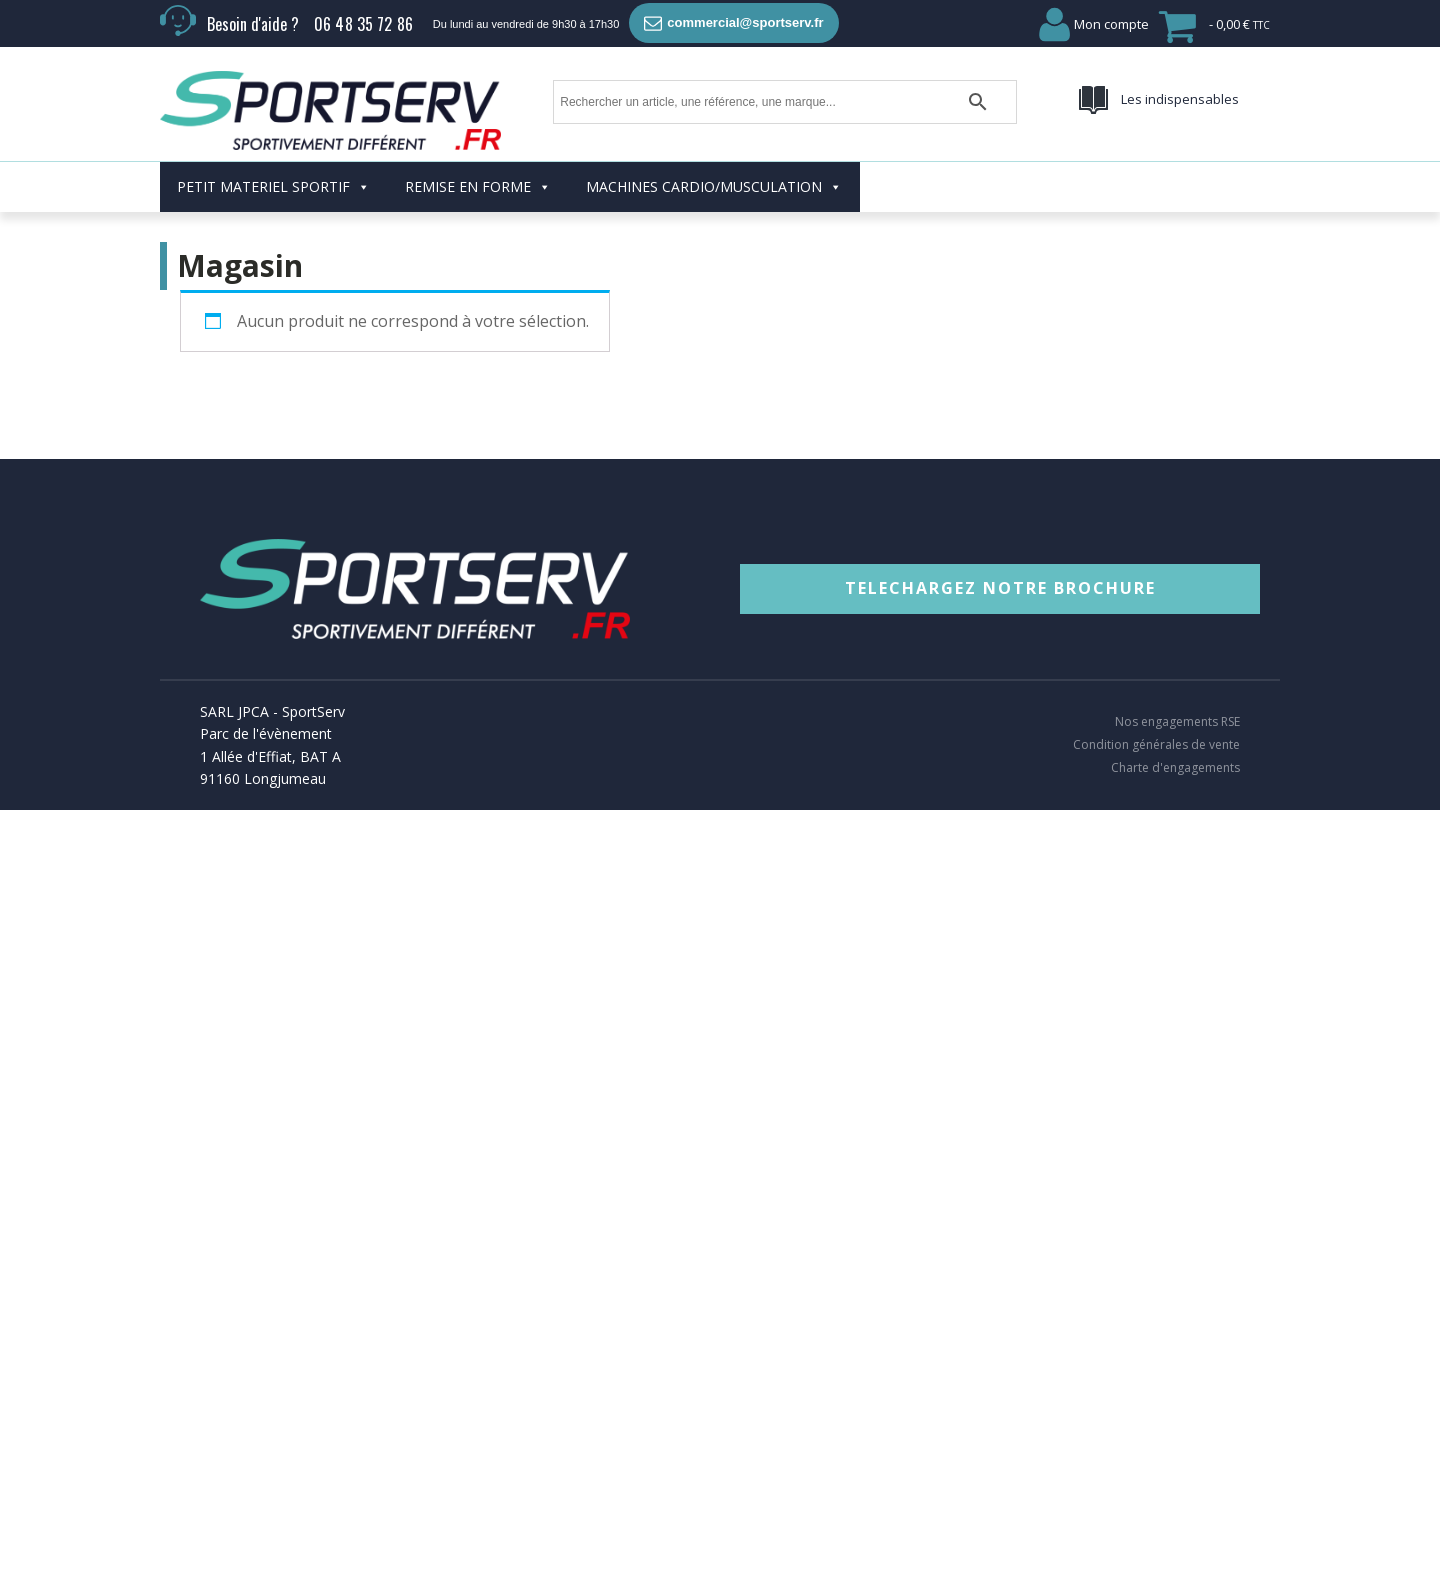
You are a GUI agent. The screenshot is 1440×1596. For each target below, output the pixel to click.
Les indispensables (1180, 99)
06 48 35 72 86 (363, 24)
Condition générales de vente (1156, 745)
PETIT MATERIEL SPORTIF (273, 187)
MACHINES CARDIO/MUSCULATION (714, 187)
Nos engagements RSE (1177, 722)
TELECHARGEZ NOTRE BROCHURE (1000, 588)
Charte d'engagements (1175, 768)
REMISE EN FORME (478, 187)
